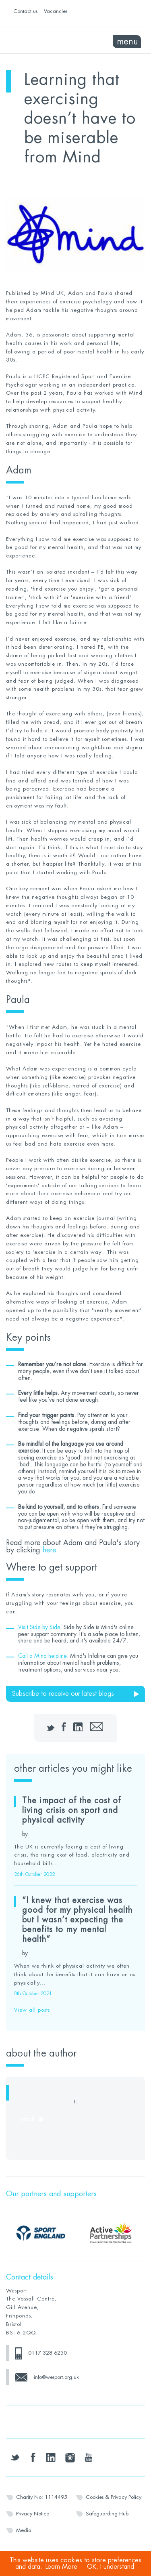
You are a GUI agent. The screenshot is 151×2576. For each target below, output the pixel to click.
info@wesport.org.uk (56, 2377)
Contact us (25, 11)
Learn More (61, 2566)
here (49, 1550)
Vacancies (55, 11)
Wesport (41, 40)
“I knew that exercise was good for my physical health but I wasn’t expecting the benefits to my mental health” (77, 1919)
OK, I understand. (111, 2566)
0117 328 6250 (47, 2352)
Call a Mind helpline (42, 1656)
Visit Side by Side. (40, 1627)
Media (23, 2530)
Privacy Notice (32, 2513)
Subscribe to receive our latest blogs (63, 1694)
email (27, 2119)
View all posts (32, 2009)
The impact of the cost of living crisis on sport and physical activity (71, 1810)
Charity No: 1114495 (41, 2497)
